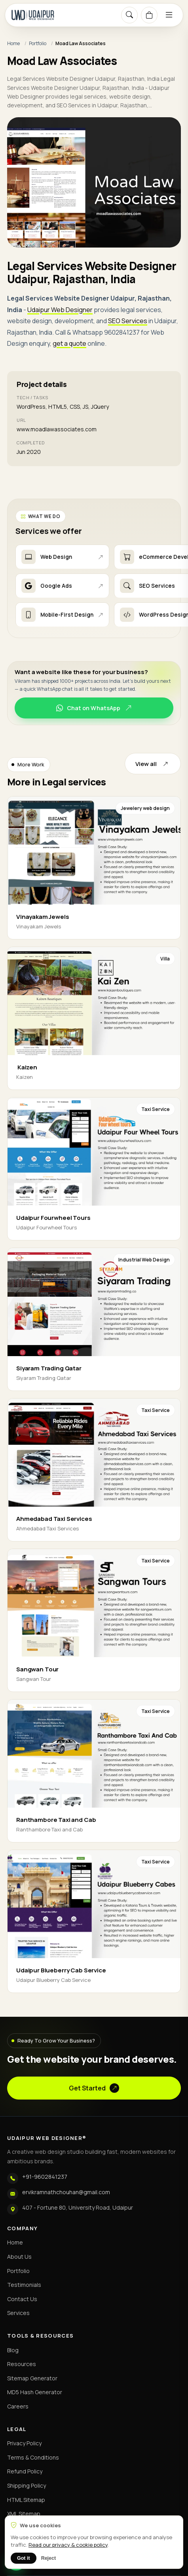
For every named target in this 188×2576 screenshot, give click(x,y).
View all (152, 763)
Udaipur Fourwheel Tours (53, 1218)
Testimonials (24, 2284)
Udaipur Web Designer (60, 309)
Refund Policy (24, 2471)
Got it (23, 2558)
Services (18, 2313)
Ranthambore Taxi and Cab (56, 1820)
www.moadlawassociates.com (57, 429)
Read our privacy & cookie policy (68, 2544)
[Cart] (149, 15)
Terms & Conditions (33, 2457)
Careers (17, 2406)
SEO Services (127, 320)
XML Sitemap (23, 2513)
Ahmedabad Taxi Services (54, 1519)
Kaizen (26, 1067)
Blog (13, 2350)
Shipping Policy (26, 2485)
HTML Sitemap (26, 2500)
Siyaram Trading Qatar (49, 1368)
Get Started (94, 2088)
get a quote (69, 343)
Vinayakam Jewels (42, 917)
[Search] (129, 15)
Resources (21, 2364)
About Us (19, 2256)
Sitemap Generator (32, 2378)
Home (13, 43)
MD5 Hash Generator (34, 2392)
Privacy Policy (24, 2443)
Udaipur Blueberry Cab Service (61, 1970)
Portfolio (37, 43)
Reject (48, 2558)
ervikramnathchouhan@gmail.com (66, 2192)
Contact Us (22, 2299)
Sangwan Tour (37, 1669)
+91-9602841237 (44, 2176)
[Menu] (169, 15)
